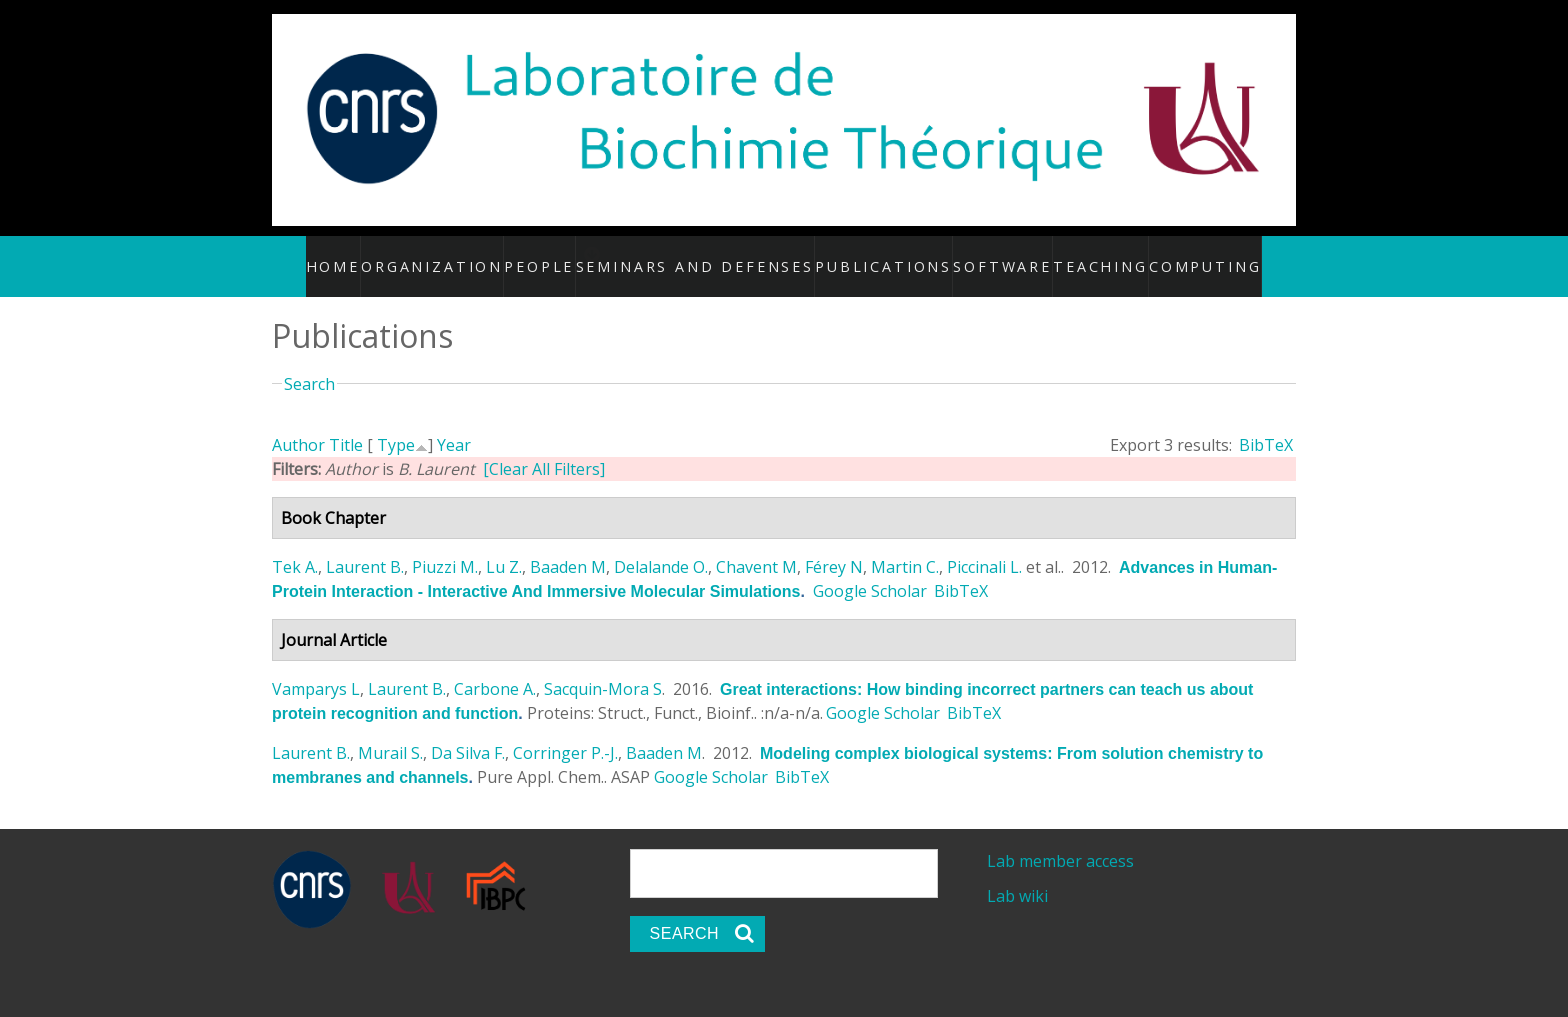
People (565, 255)
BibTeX (1266, 424)
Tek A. (295, 546)
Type (396, 424)
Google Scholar (870, 570)
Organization (460, 255)
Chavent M (756, 546)
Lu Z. (504, 546)
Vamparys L (316, 668)
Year (454, 424)
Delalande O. (661, 546)
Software (988, 255)
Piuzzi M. (445, 546)
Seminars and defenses (724, 255)
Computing (1182, 255)
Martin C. (905, 546)
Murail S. (390, 732)
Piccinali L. (984, 546)
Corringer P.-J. (565, 732)
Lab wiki (1017, 875)
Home (364, 255)
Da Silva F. (468, 732)
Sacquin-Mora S (603, 668)
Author (298, 424)
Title (346, 424)
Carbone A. (495, 668)
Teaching (1082, 255)
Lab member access (1060, 840)
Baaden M (568, 546)
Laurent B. (365, 546)
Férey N (834, 546)
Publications (879, 255)
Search (309, 362)
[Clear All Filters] (544, 448)
